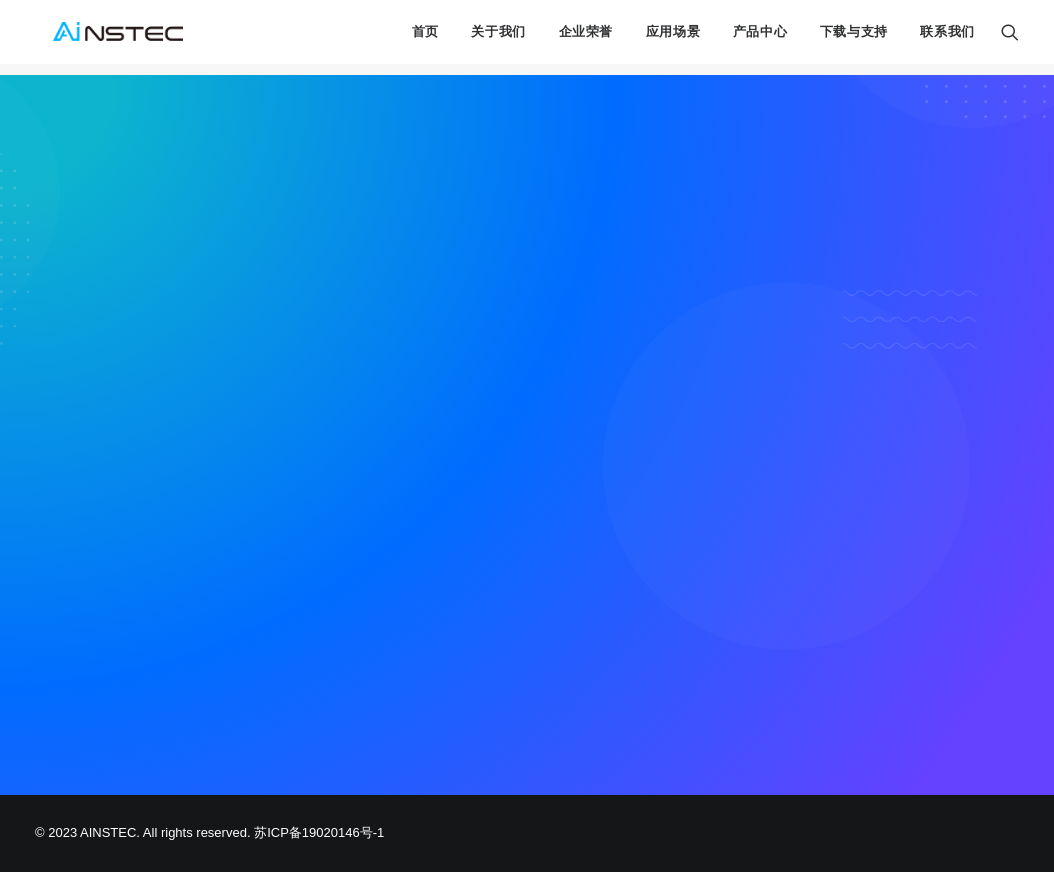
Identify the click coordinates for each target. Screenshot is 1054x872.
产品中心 (760, 38)
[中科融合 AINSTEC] (110, 38)
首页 (425, 38)
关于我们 (498, 38)
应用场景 (673, 38)
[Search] (1010, 38)
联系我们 (947, 38)
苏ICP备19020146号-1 (319, 832)
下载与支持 (854, 38)
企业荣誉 (586, 38)
